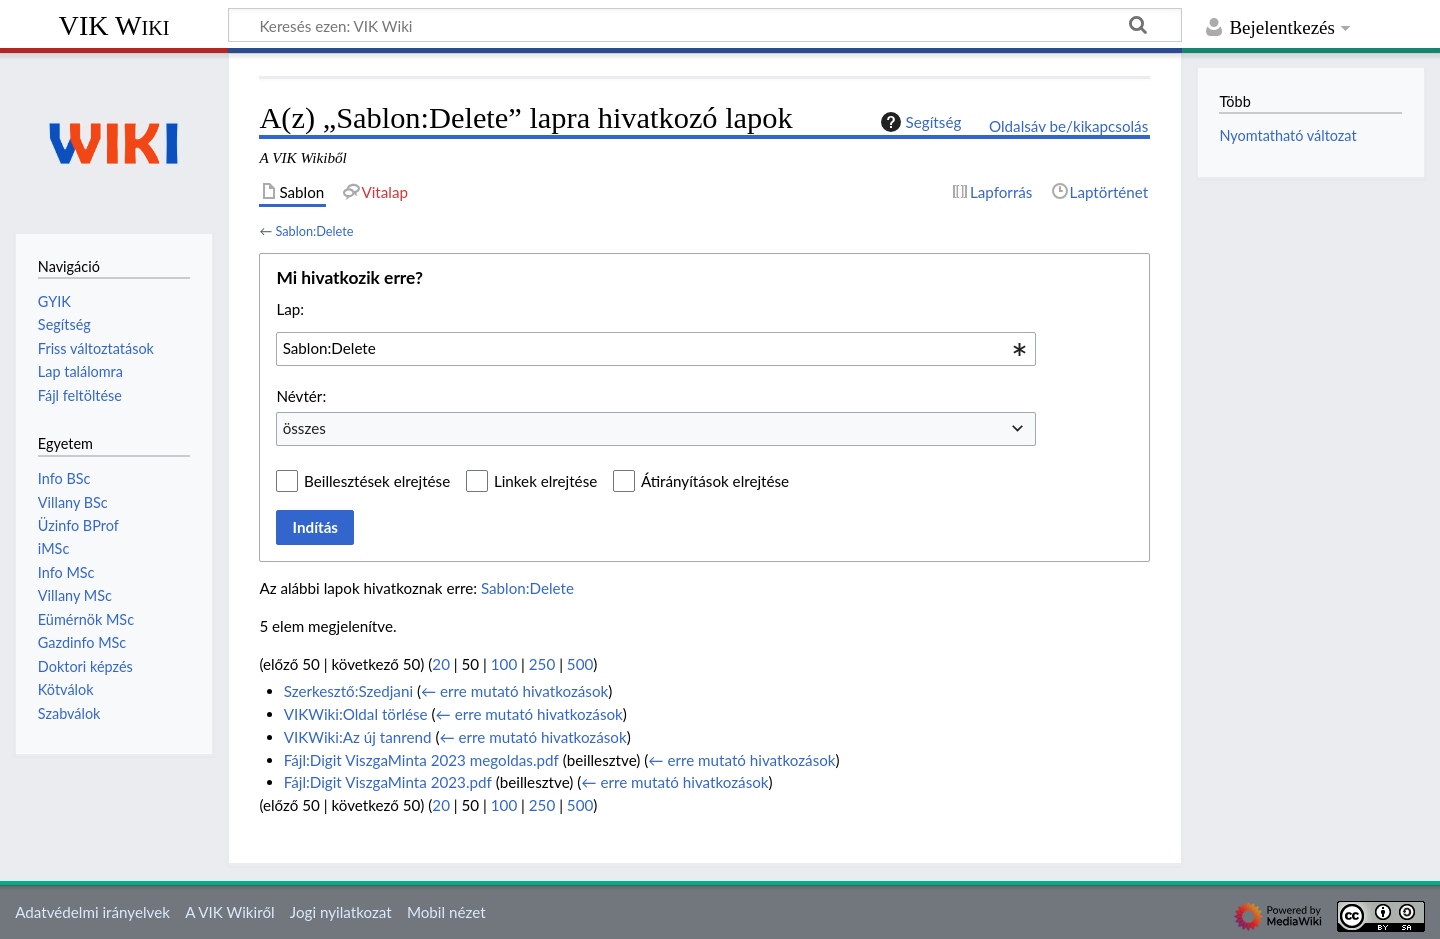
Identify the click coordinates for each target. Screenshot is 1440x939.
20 (441, 664)
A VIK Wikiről (229, 912)
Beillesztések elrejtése (377, 481)
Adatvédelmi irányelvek (92, 912)
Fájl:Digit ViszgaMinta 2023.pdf (388, 782)
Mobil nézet (446, 912)
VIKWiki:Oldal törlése (356, 714)
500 (580, 664)
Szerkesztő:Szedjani (348, 691)
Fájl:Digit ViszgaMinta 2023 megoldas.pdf (421, 760)
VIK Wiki (114, 25)
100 (504, 664)
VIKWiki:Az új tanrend (358, 737)
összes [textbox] (304, 428)
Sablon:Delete (314, 231)
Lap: (290, 309)
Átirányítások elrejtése (715, 481)
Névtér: (301, 396)
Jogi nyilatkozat (341, 912)
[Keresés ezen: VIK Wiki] (705, 25)
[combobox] (656, 349)
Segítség (919, 122)
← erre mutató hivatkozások (514, 691)
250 (542, 664)
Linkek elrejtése (545, 481)
